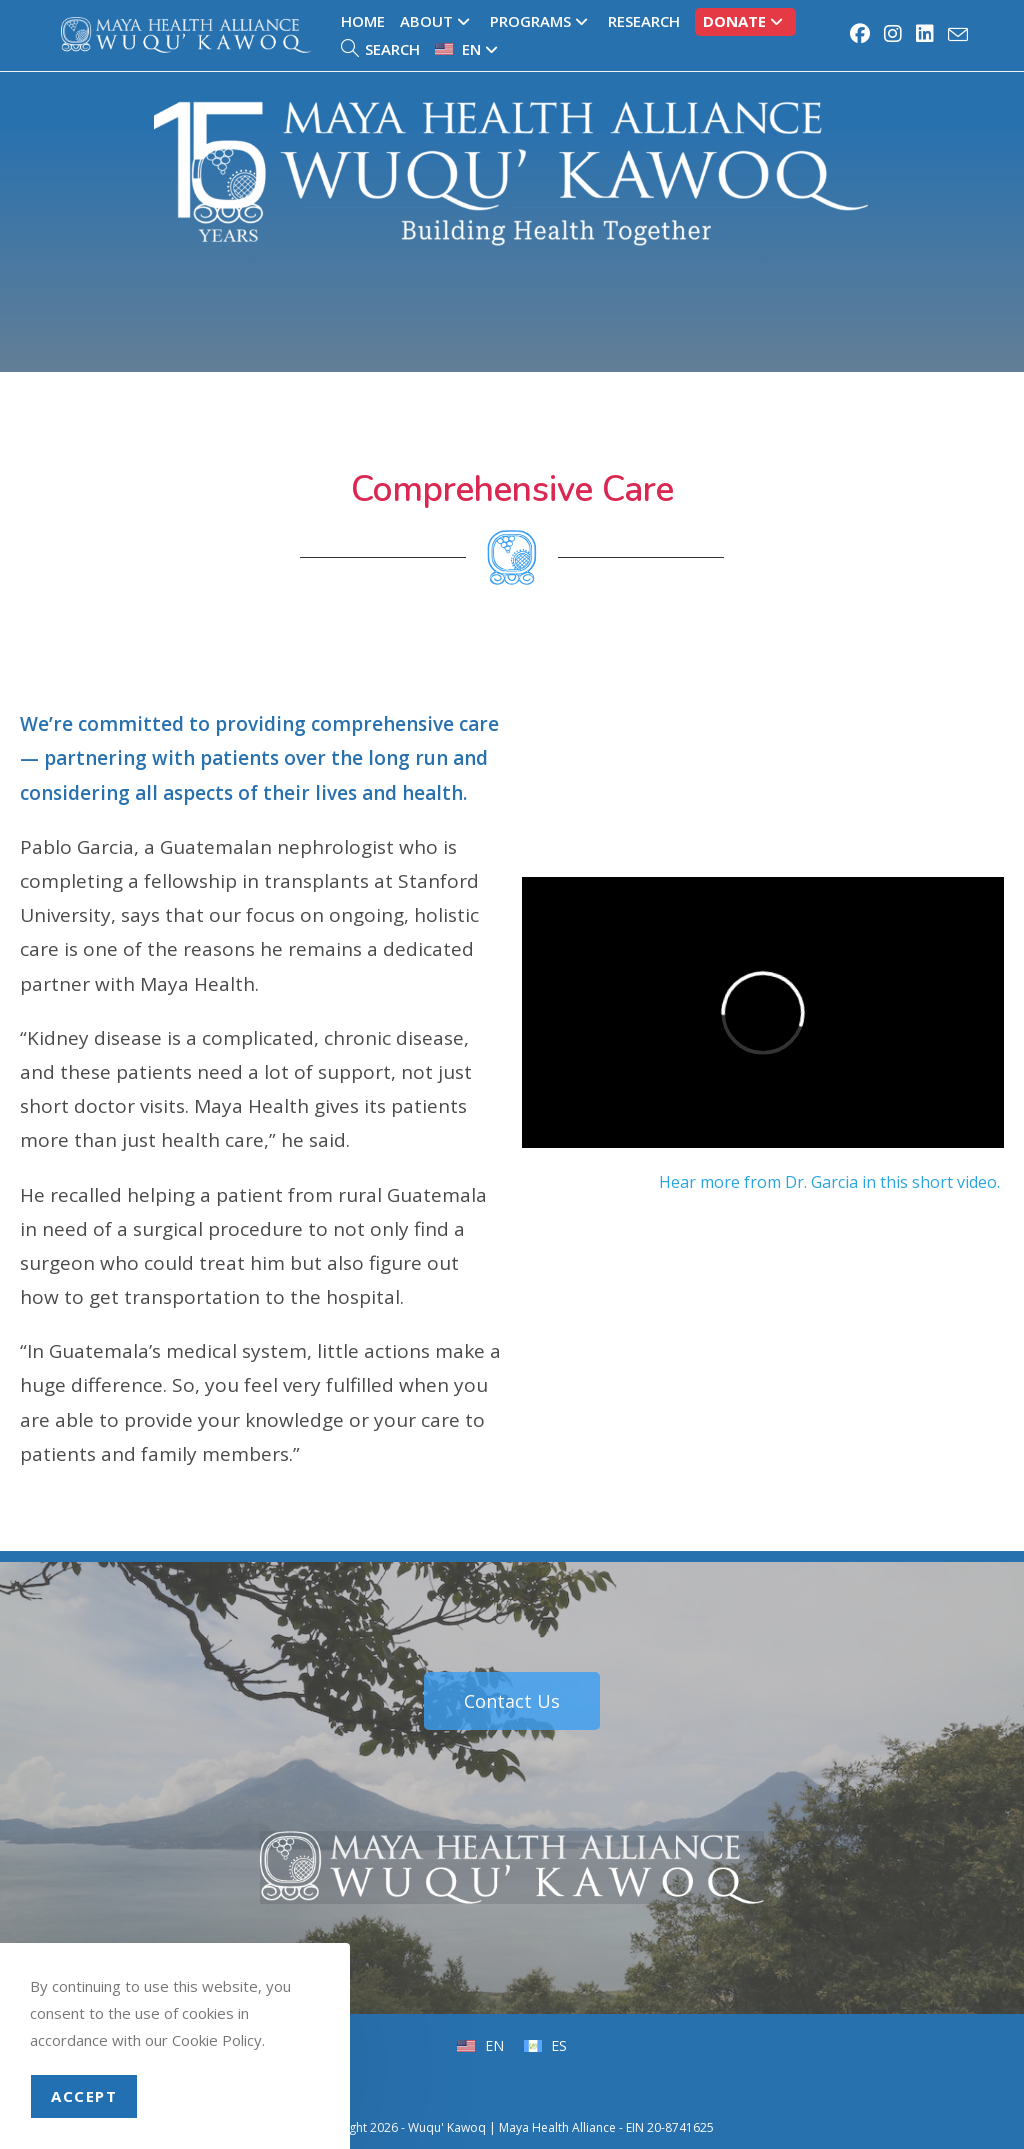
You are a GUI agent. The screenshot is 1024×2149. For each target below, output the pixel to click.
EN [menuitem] (492, 2045)
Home (363, 21)
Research (644, 21)
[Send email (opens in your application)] (955, 35)
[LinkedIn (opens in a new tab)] (926, 34)
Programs (541, 21)
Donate (745, 21)
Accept (84, 2096)
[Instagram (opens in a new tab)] (894, 34)
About (437, 21)
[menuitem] (469, 49)
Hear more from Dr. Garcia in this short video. (831, 1182)
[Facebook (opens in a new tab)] (861, 34)
